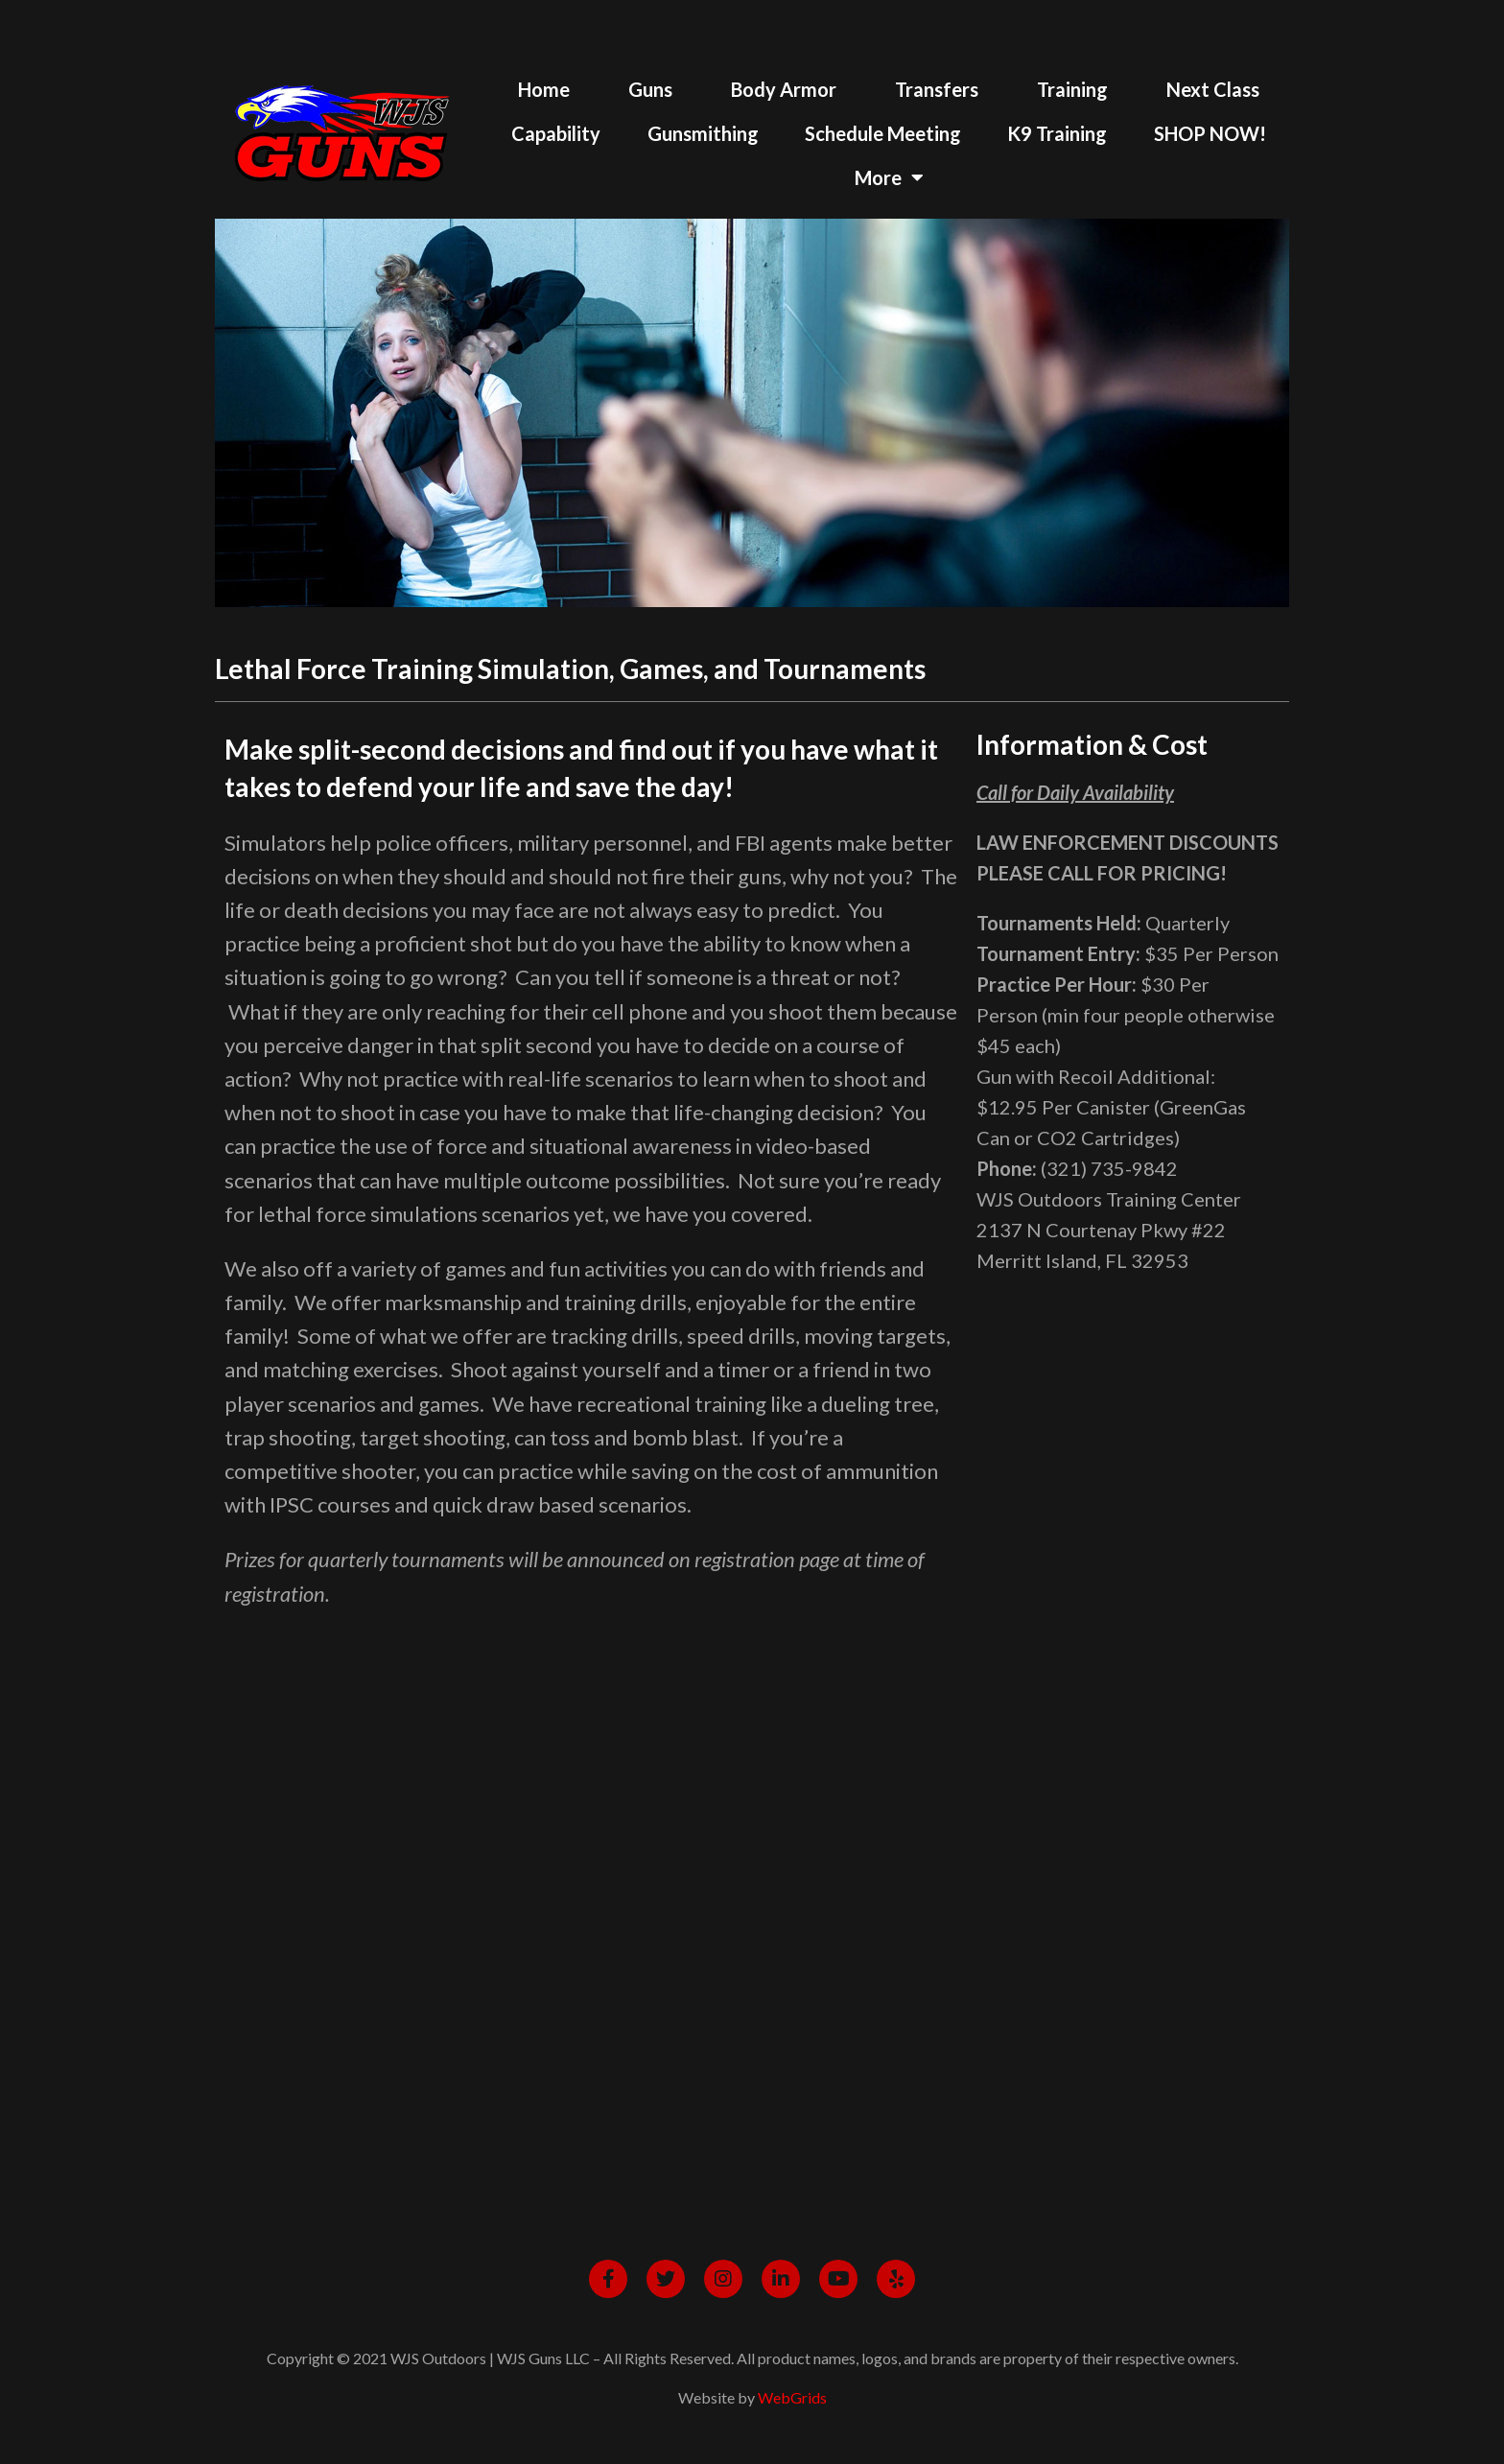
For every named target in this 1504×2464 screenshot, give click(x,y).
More (889, 177)
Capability (555, 133)
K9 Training (1057, 133)
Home (544, 89)
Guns (650, 89)
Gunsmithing (703, 133)
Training (1072, 89)
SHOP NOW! (1210, 133)
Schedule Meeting (883, 133)
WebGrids (792, 2397)
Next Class (1212, 89)
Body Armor (783, 89)
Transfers (936, 89)
